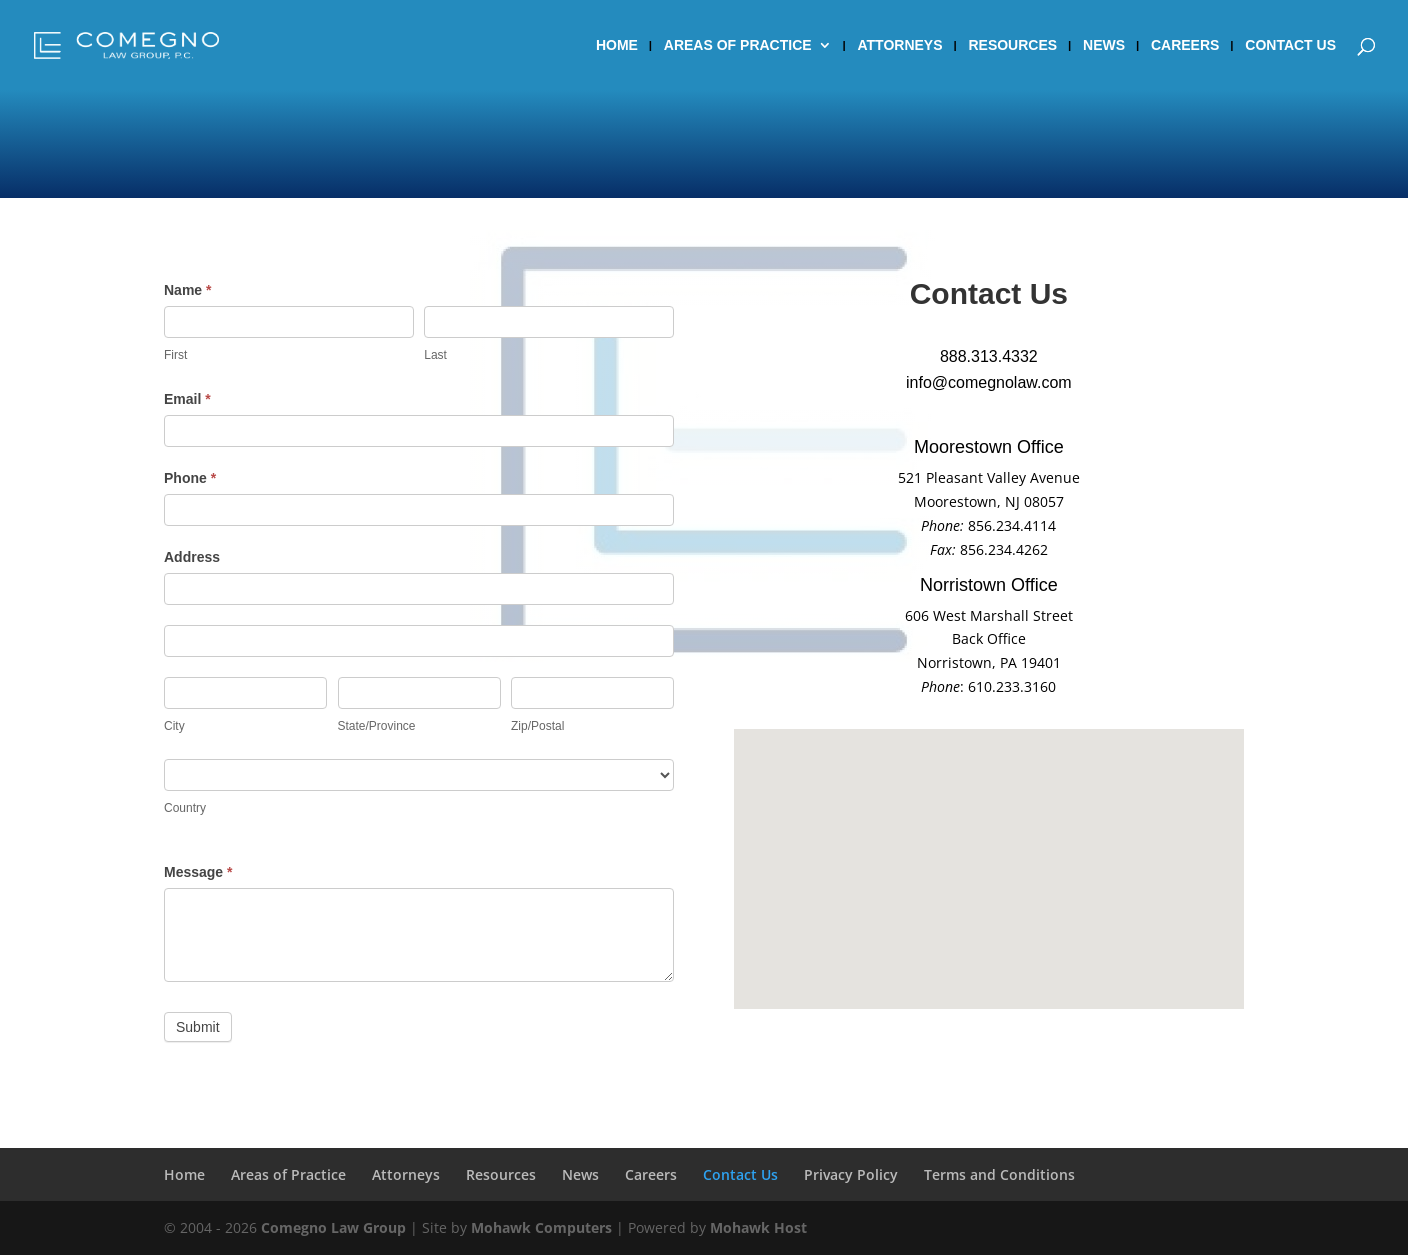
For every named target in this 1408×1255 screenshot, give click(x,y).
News (1104, 45)
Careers (1185, 45)
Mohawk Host (758, 1227)
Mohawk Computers (541, 1227)
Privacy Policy (851, 1174)
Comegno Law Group (333, 1227)
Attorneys (900, 45)
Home (617, 45)
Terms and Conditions (999, 1174)
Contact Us (1290, 45)
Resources (1012, 45)
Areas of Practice (738, 45)
